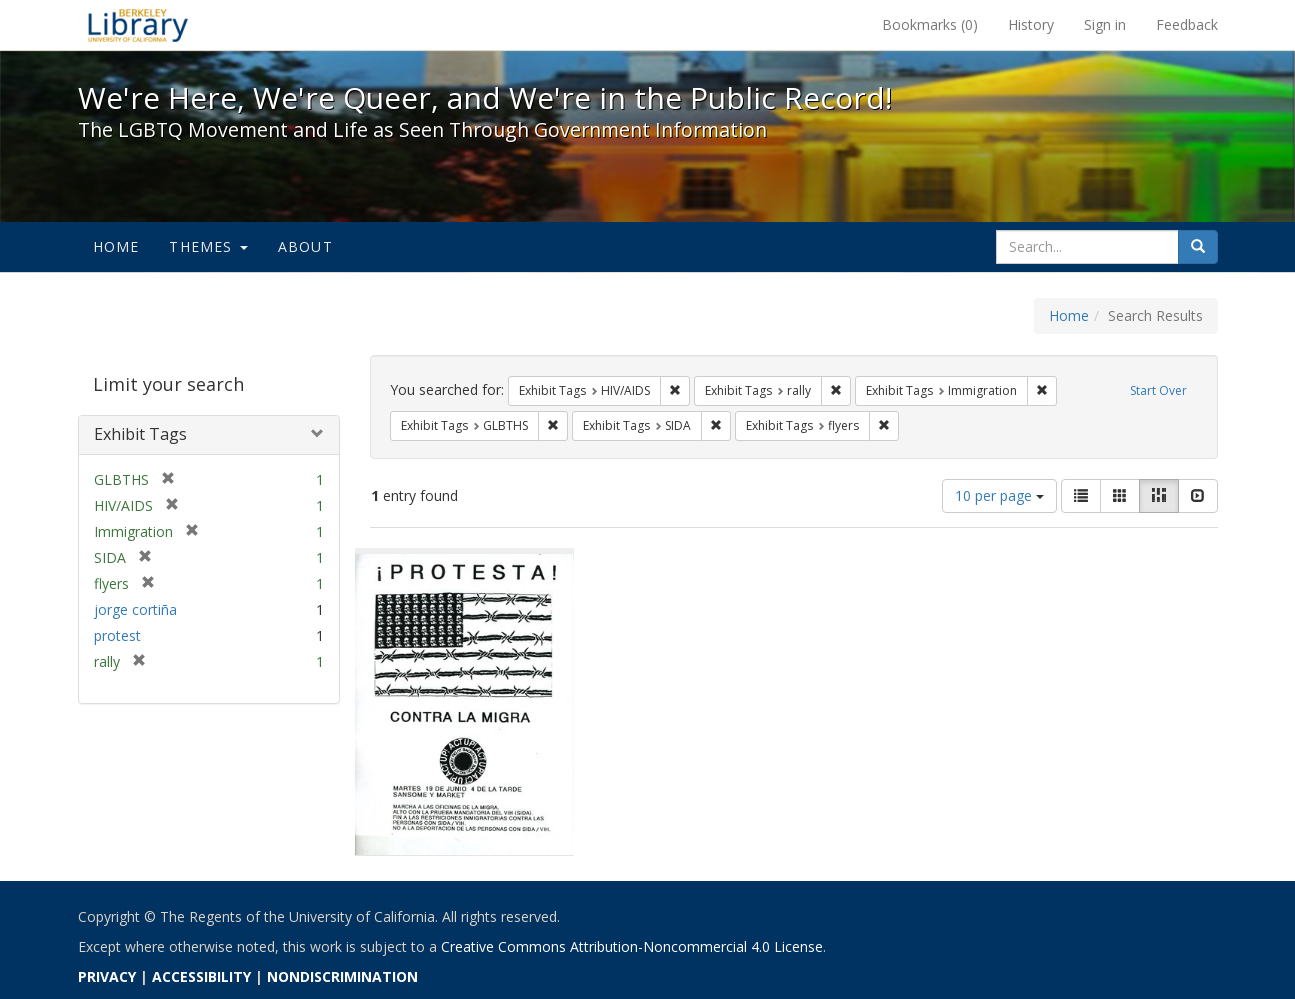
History (1031, 24)
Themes (208, 246)
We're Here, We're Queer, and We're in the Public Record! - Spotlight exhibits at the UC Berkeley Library (138, 25)
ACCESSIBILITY (201, 976)
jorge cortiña (135, 609)
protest (117, 635)
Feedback (1187, 24)
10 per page (999, 495)
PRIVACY (107, 976)
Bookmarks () (930, 24)
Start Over (1158, 390)
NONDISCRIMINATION (342, 976)
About (305, 246)
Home (116, 246)
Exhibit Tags (140, 434)
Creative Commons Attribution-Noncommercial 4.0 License (632, 946)
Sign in (1105, 24)
